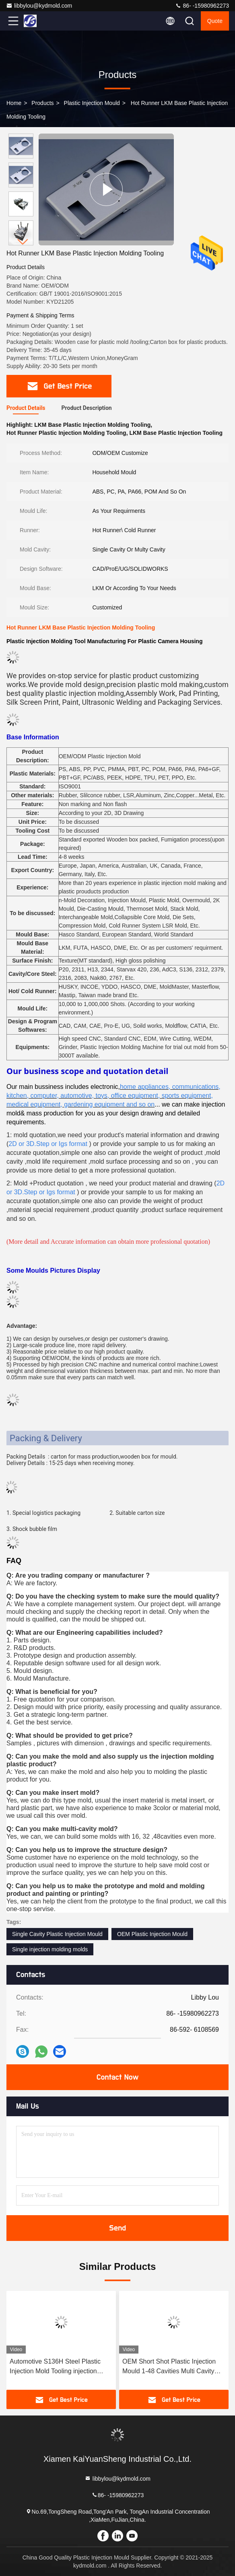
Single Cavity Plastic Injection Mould (57, 1934)
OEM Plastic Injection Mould (152, 1934)
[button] (23, 242)
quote (215, 21)
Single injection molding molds (50, 1949)
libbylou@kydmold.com (39, 5)
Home (13, 103)
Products (42, 103)
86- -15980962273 (202, 5)
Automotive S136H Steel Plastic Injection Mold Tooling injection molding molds (55, 2367)
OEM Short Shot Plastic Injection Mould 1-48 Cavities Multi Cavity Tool (169, 2367)
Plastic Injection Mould (92, 103)
